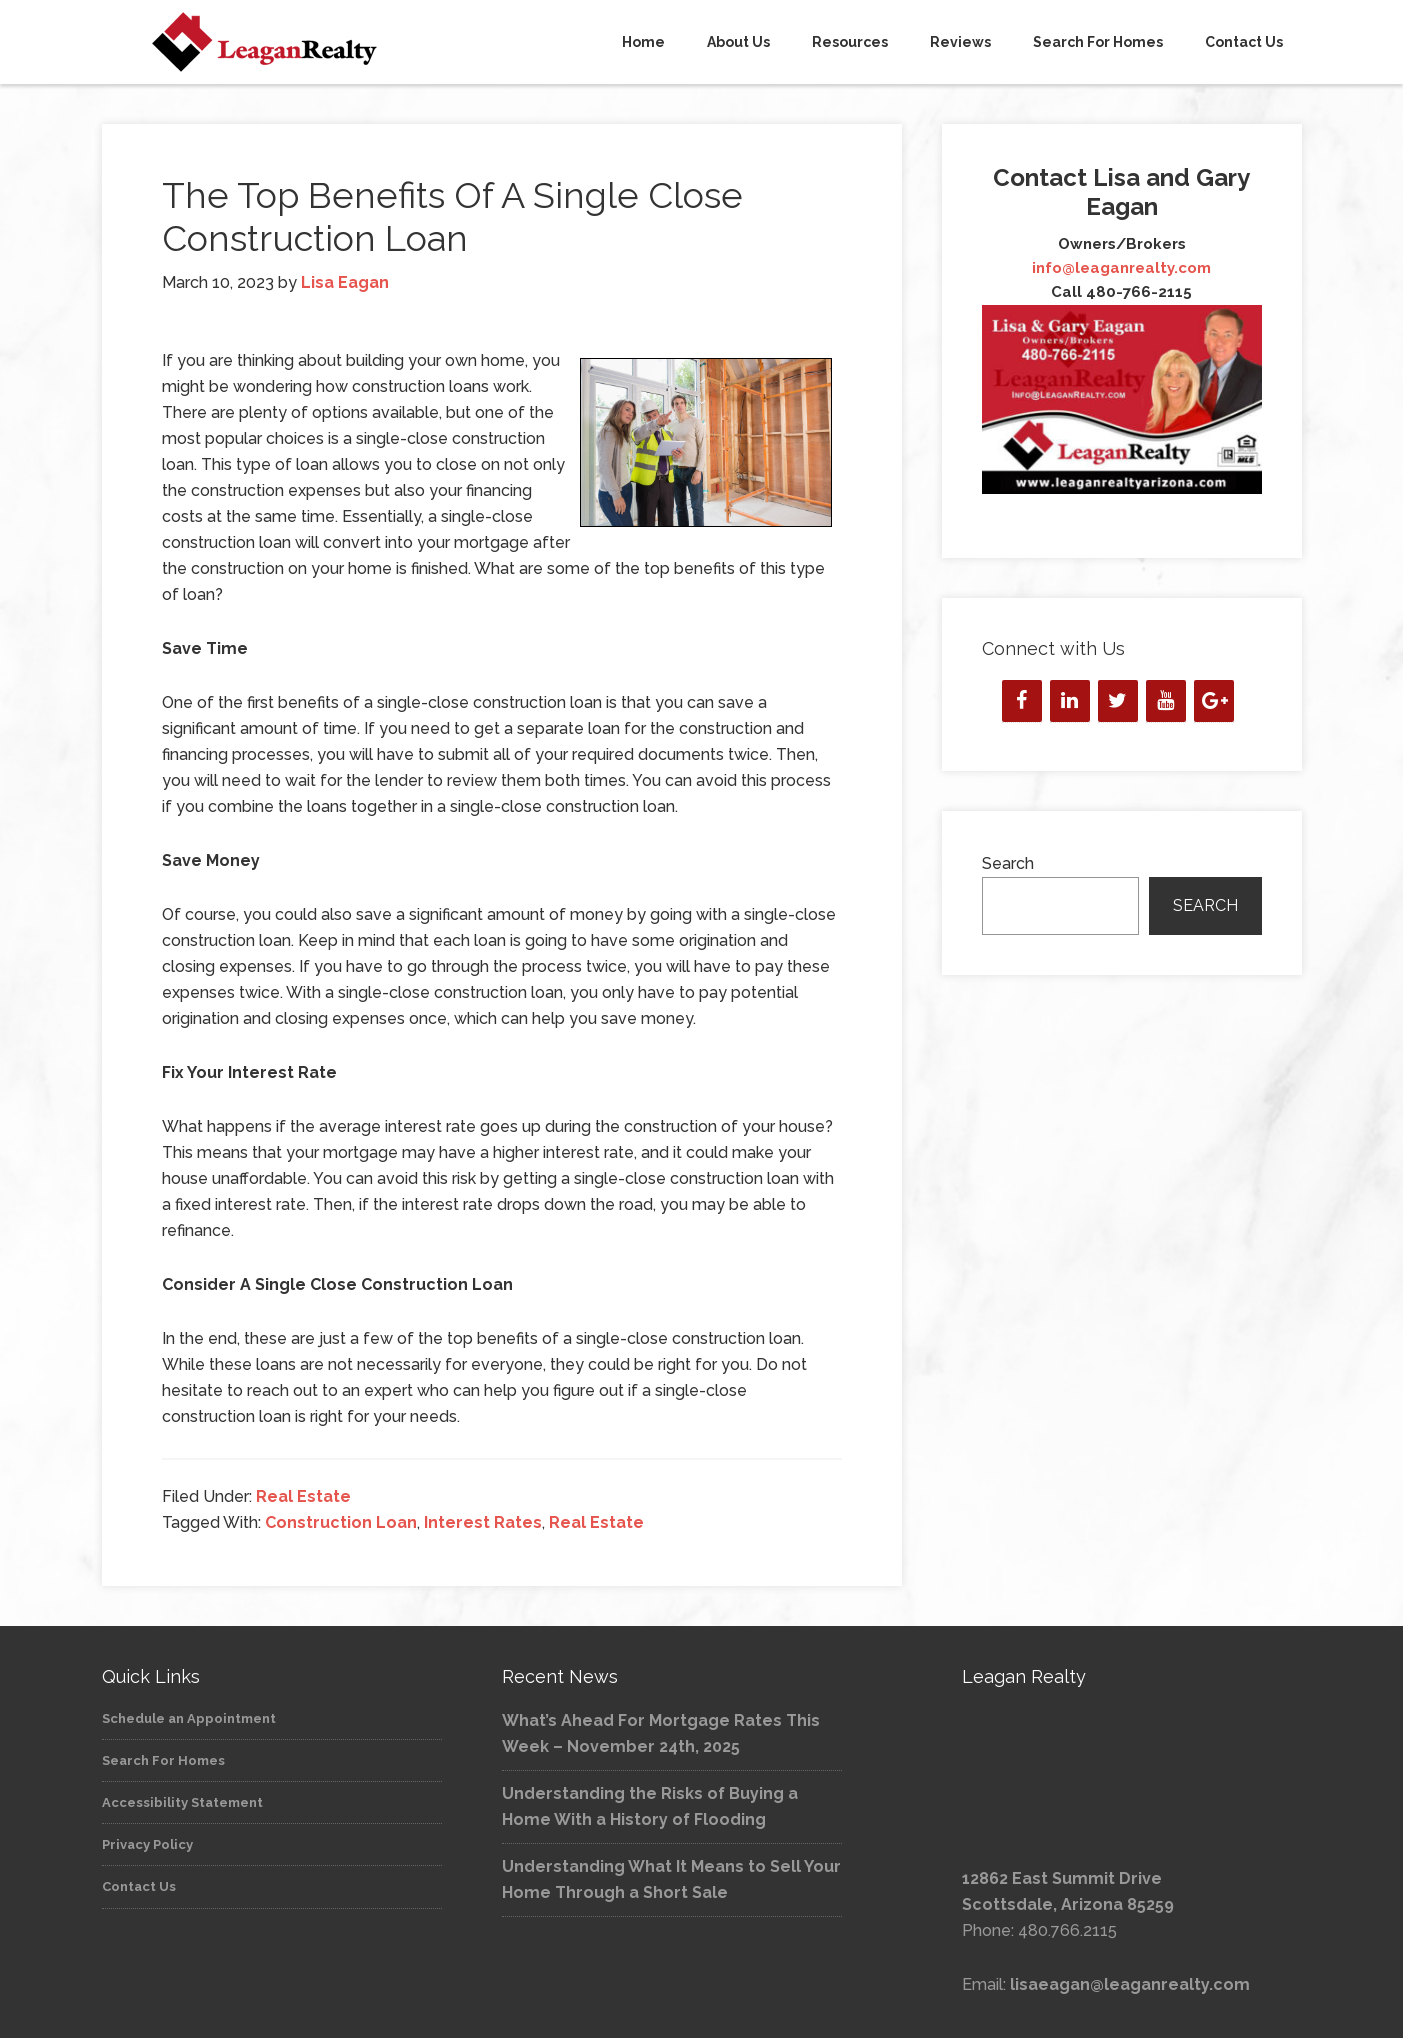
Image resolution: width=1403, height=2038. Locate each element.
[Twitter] (1118, 701)
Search (1008, 863)
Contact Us (139, 1886)
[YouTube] (1166, 701)
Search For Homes (163, 1760)
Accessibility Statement (182, 1802)
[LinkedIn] (1070, 701)
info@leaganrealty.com (1121, 268)
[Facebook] (1022, 701)
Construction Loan (341, 1522)
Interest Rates (483, 1522)
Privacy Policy (147, 1844)
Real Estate (303, 1496)
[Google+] (1214, 701)
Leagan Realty (282, 42)
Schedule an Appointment (189, 1718)
